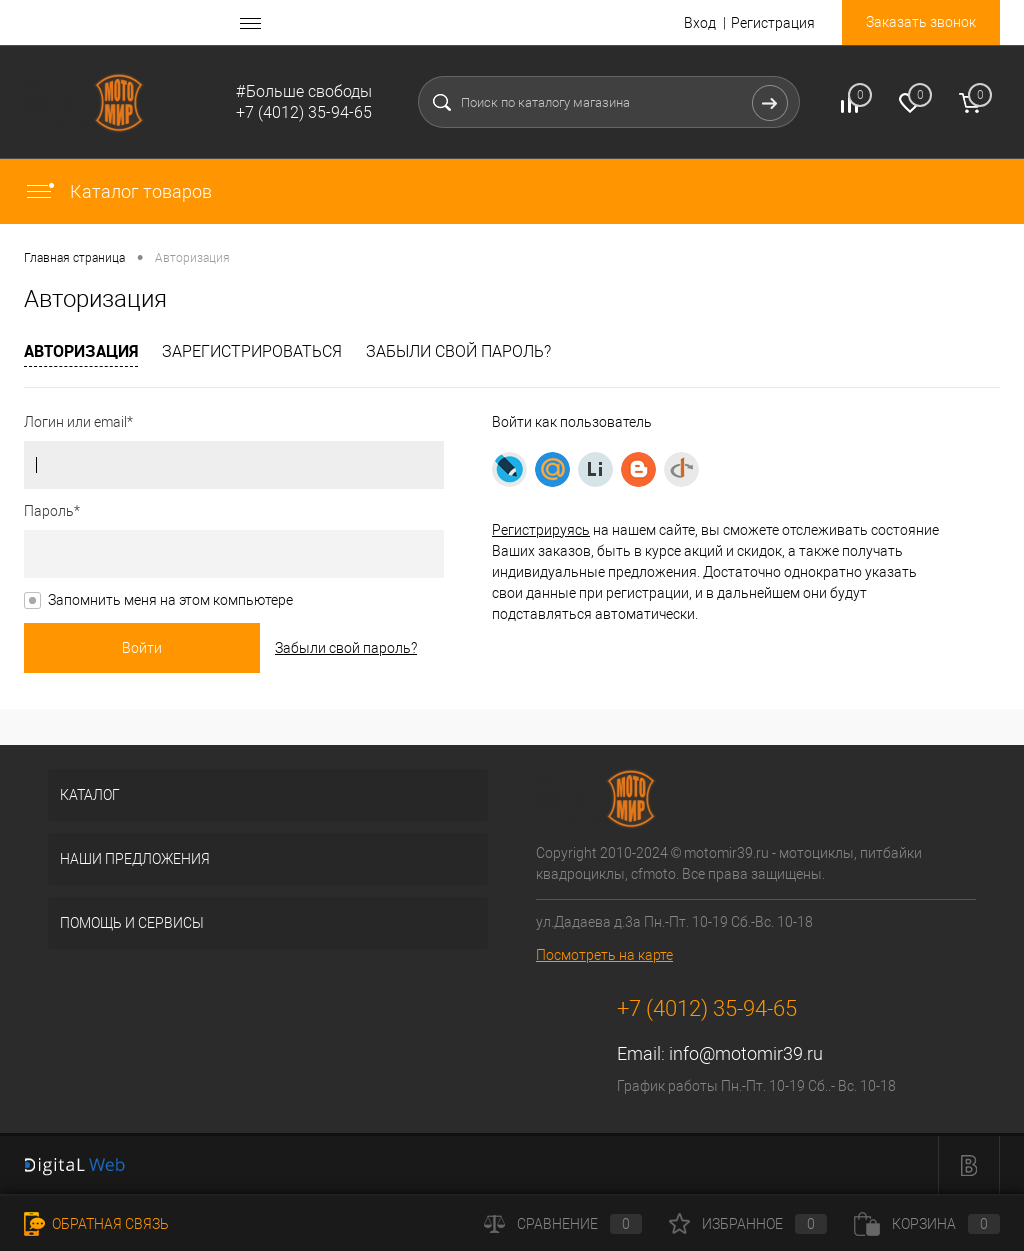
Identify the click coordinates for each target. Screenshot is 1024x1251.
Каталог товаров (118, 191)
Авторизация (81, 351)
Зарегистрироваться (252, 351)
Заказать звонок (921, 22)
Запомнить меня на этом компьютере (170, 600)
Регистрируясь (541, 530)
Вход (700, 23)
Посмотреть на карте (604, 955)
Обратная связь (96, 1224)
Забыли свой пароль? (458, 351)
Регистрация (773, 23)
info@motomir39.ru (746, 1053)
